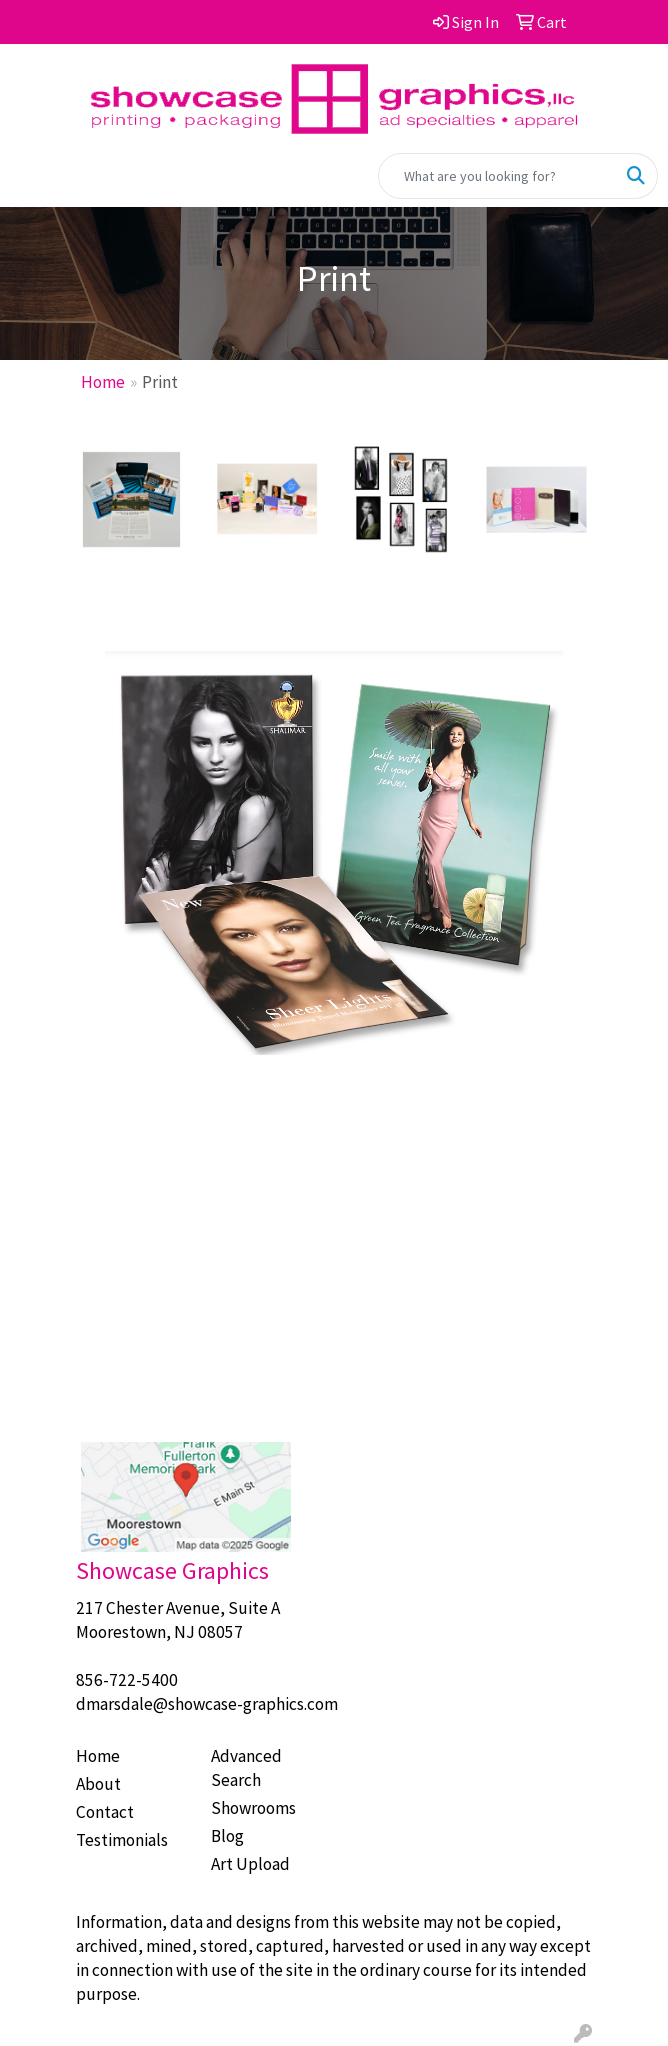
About (98, 1784)
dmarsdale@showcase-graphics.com (207, 1704)
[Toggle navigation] (31, 176)
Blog (227, 1836)
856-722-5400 (127, 1680)
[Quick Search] (497, 176)
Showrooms (253, 1808)
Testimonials (122, 1840)
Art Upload (250, 1864)
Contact (105, 1812)
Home (103, 382)
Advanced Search (246, 1768)
